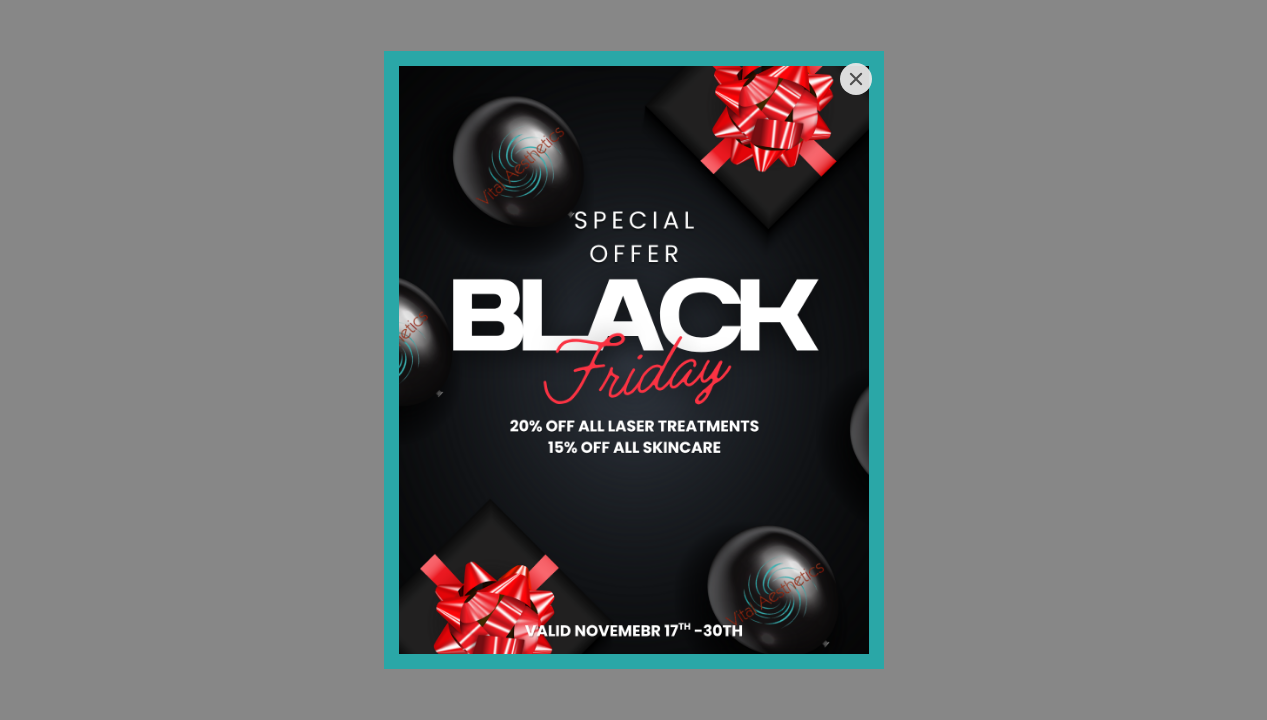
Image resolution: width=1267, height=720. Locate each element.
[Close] (856, 79)
